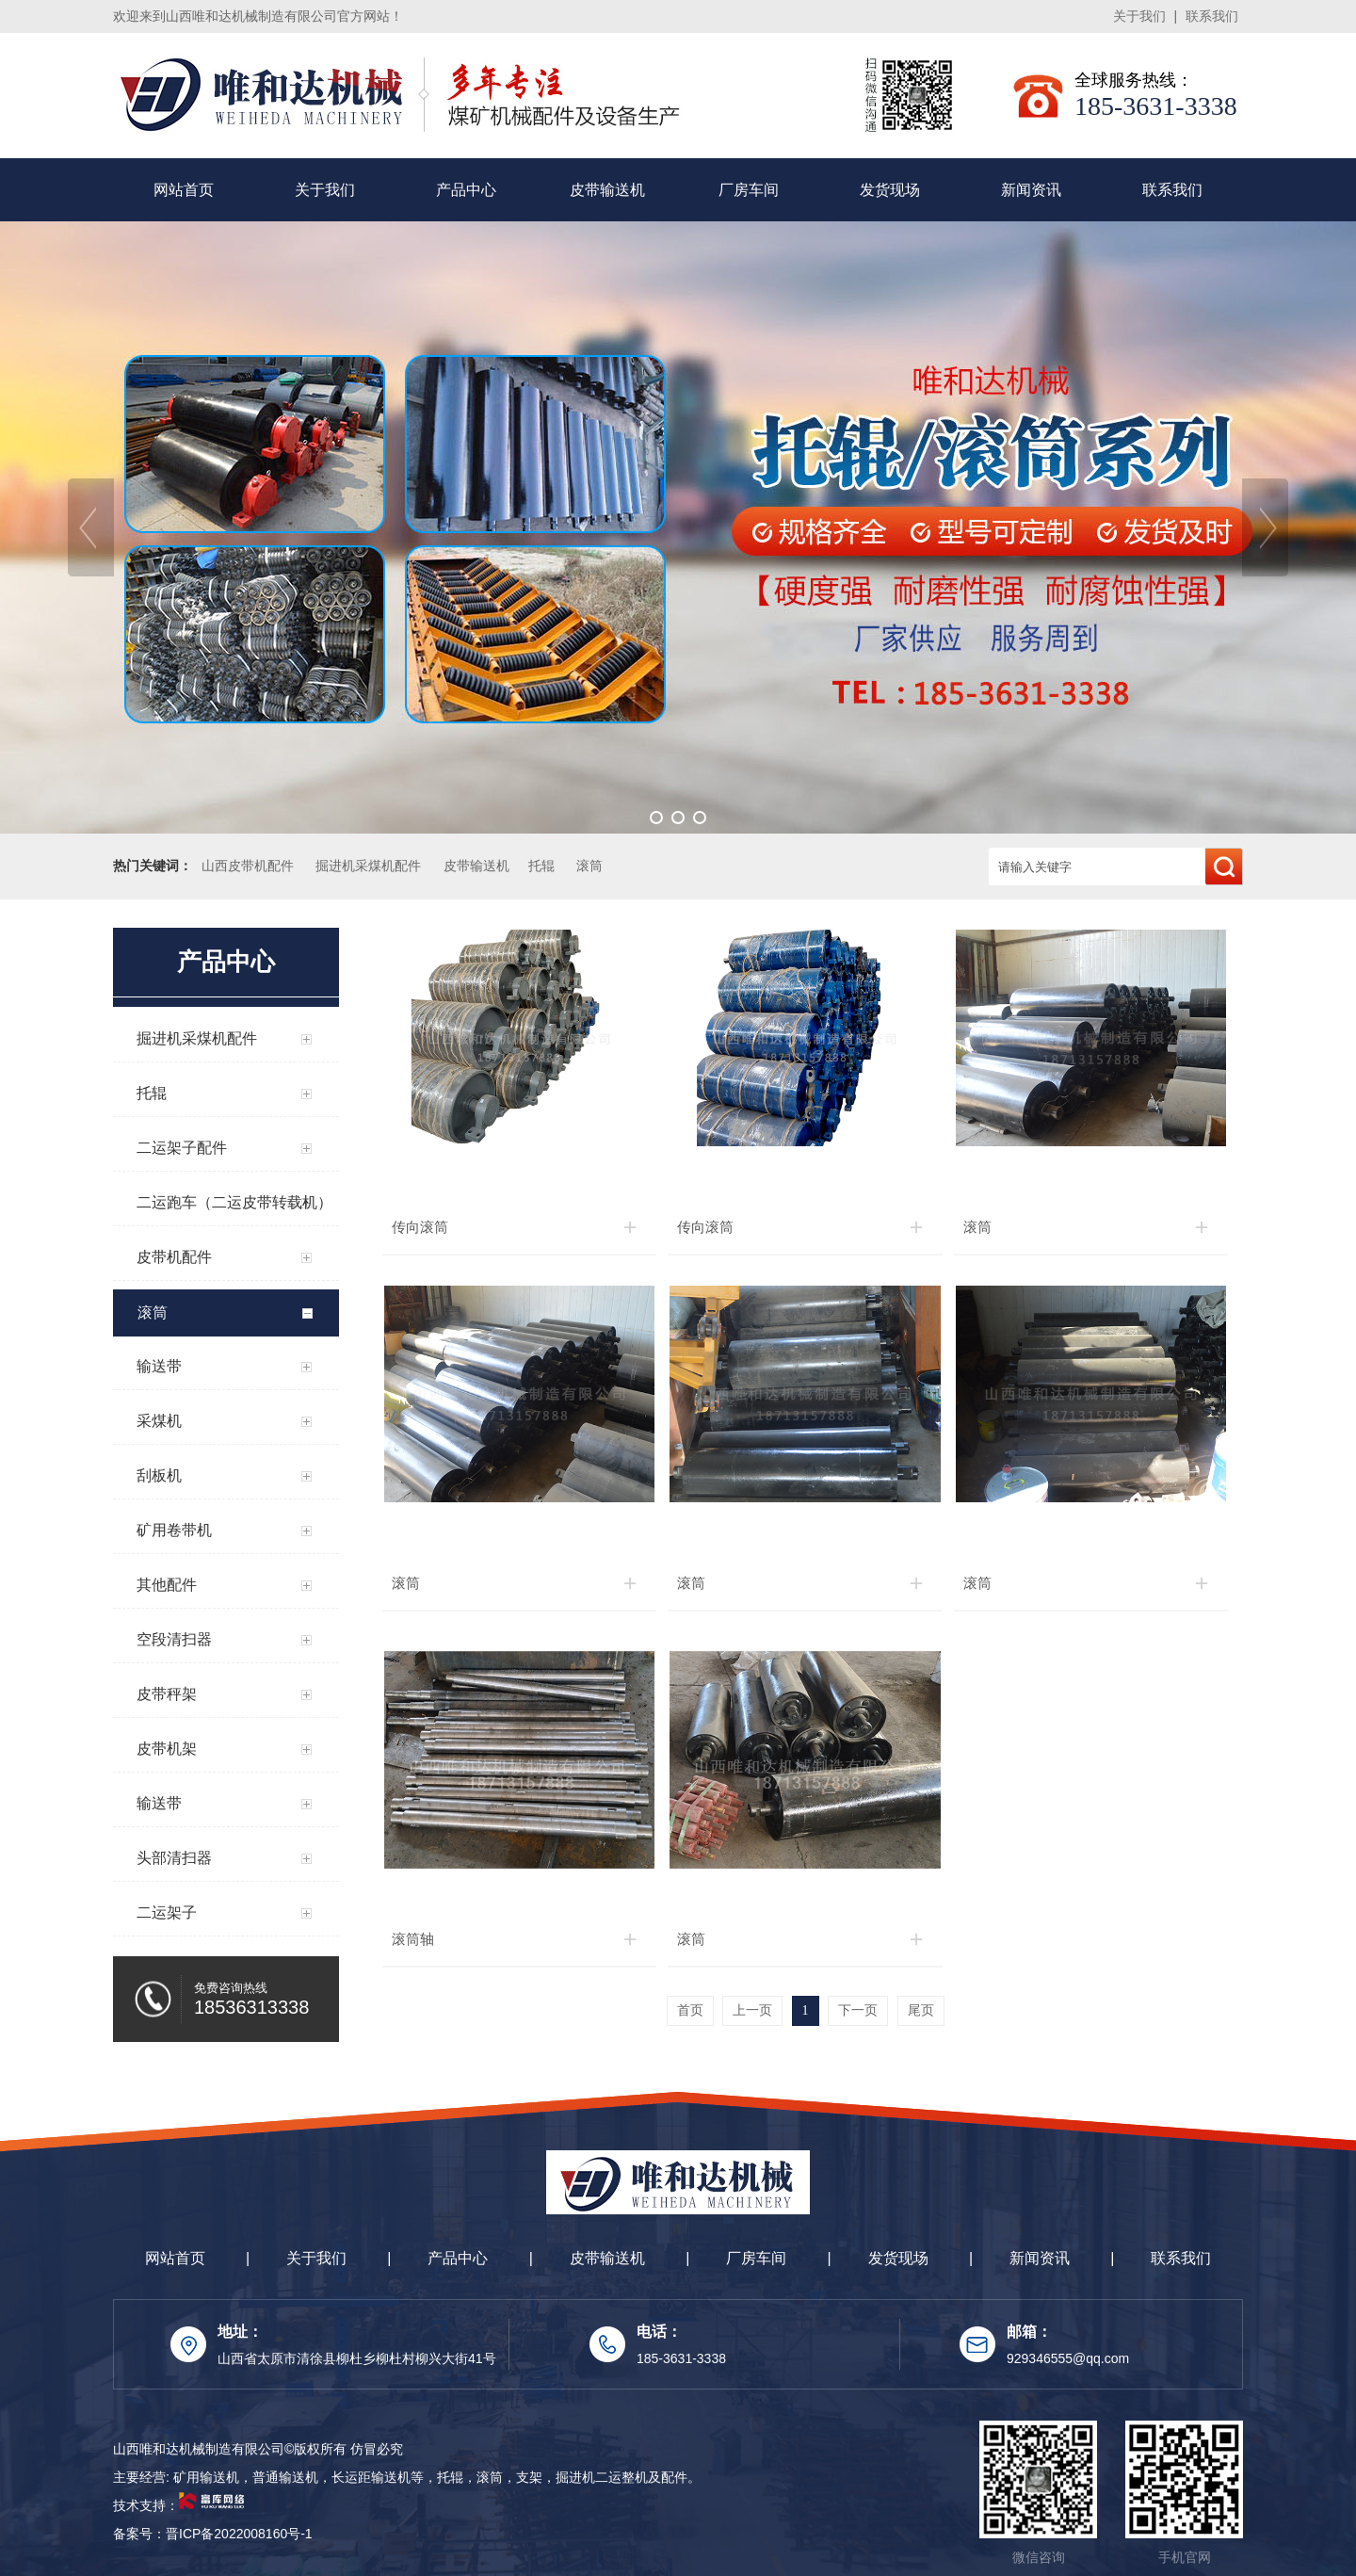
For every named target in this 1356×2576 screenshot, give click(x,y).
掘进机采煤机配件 (368, 866)
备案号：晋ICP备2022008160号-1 (213, 2533)
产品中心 (466, 190)
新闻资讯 (1031, 190)
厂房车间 (748, 190)
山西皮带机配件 (248, 866)
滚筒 (589, 866)
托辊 (541, 866)
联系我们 (1212, 16)
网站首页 (183, 190)
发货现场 (890, 190)
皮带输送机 (607, 190)
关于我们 (1139, 16)
